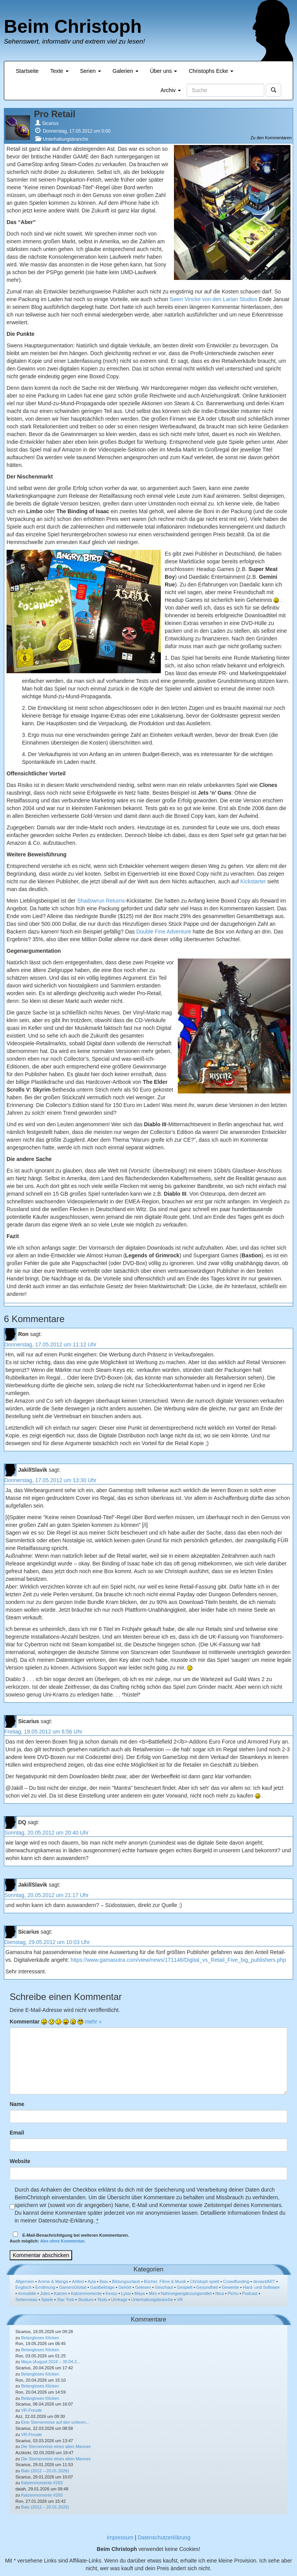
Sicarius (50, 123)
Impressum (120, 2537)
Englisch (23, 2287)
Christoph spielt (204, 2281)
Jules (45, 2293)
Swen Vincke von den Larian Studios (214, 299)
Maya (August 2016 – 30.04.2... (51, 2361)
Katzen (60, 2293)
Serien (90, 71)
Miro (152, 2293)
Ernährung (45, 2287)
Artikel (78, 2281)
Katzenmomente (86, 2293)
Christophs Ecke (211, 71)
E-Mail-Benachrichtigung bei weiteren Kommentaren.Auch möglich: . (69, 2238)
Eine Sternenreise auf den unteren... (55, 2422)
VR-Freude (31, 2410)
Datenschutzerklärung (164, 2537)
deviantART (264, 2281)
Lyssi (126, 2293)
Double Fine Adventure (163, 931)
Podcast (250, 2293)
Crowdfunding (236, 2281)
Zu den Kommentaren (271, 137)
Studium (85, 2299)
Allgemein (24, 2281)
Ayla (92, 2281)
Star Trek (65, 2299)
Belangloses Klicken (40, 2337)
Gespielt (184, 2287)
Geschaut (164, 2287)
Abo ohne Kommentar (62, 2241)
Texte (59, 71)
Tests (102, 2299)
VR (179, 2299)
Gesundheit (207, 2287)
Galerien (125, 71)
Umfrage (119, 2299)
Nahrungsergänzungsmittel (186, 2293)
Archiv (170, 90)
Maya (140, 2293)
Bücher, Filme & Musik (165, 2281)
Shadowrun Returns (101, 901)
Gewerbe (230, 2287)
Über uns (163, 71)
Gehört (125, 2287)
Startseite (27, 71)
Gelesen (143, 2287)
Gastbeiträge (102, 2287)
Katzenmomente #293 (42, 2482)
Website (20, 2161)
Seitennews (26, 2299)
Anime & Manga (53, 2281)
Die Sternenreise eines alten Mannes (56, 2446)
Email (17, 2133)
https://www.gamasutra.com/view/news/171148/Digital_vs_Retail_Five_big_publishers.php (178, 1960)
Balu (104, 2281)
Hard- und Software (261, 2287)
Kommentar (25, 2021)
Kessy (111, 2293)
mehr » (93, 2021)
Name (17, 2104)
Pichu (233, 2293)
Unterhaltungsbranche (65, 139)
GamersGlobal (72, 2287)
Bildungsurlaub (126, 2281)
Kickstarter (253, 881)
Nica (219, 2293)
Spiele (47, 2299)
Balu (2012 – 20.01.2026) (45, 2470)
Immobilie (27, 2293)
